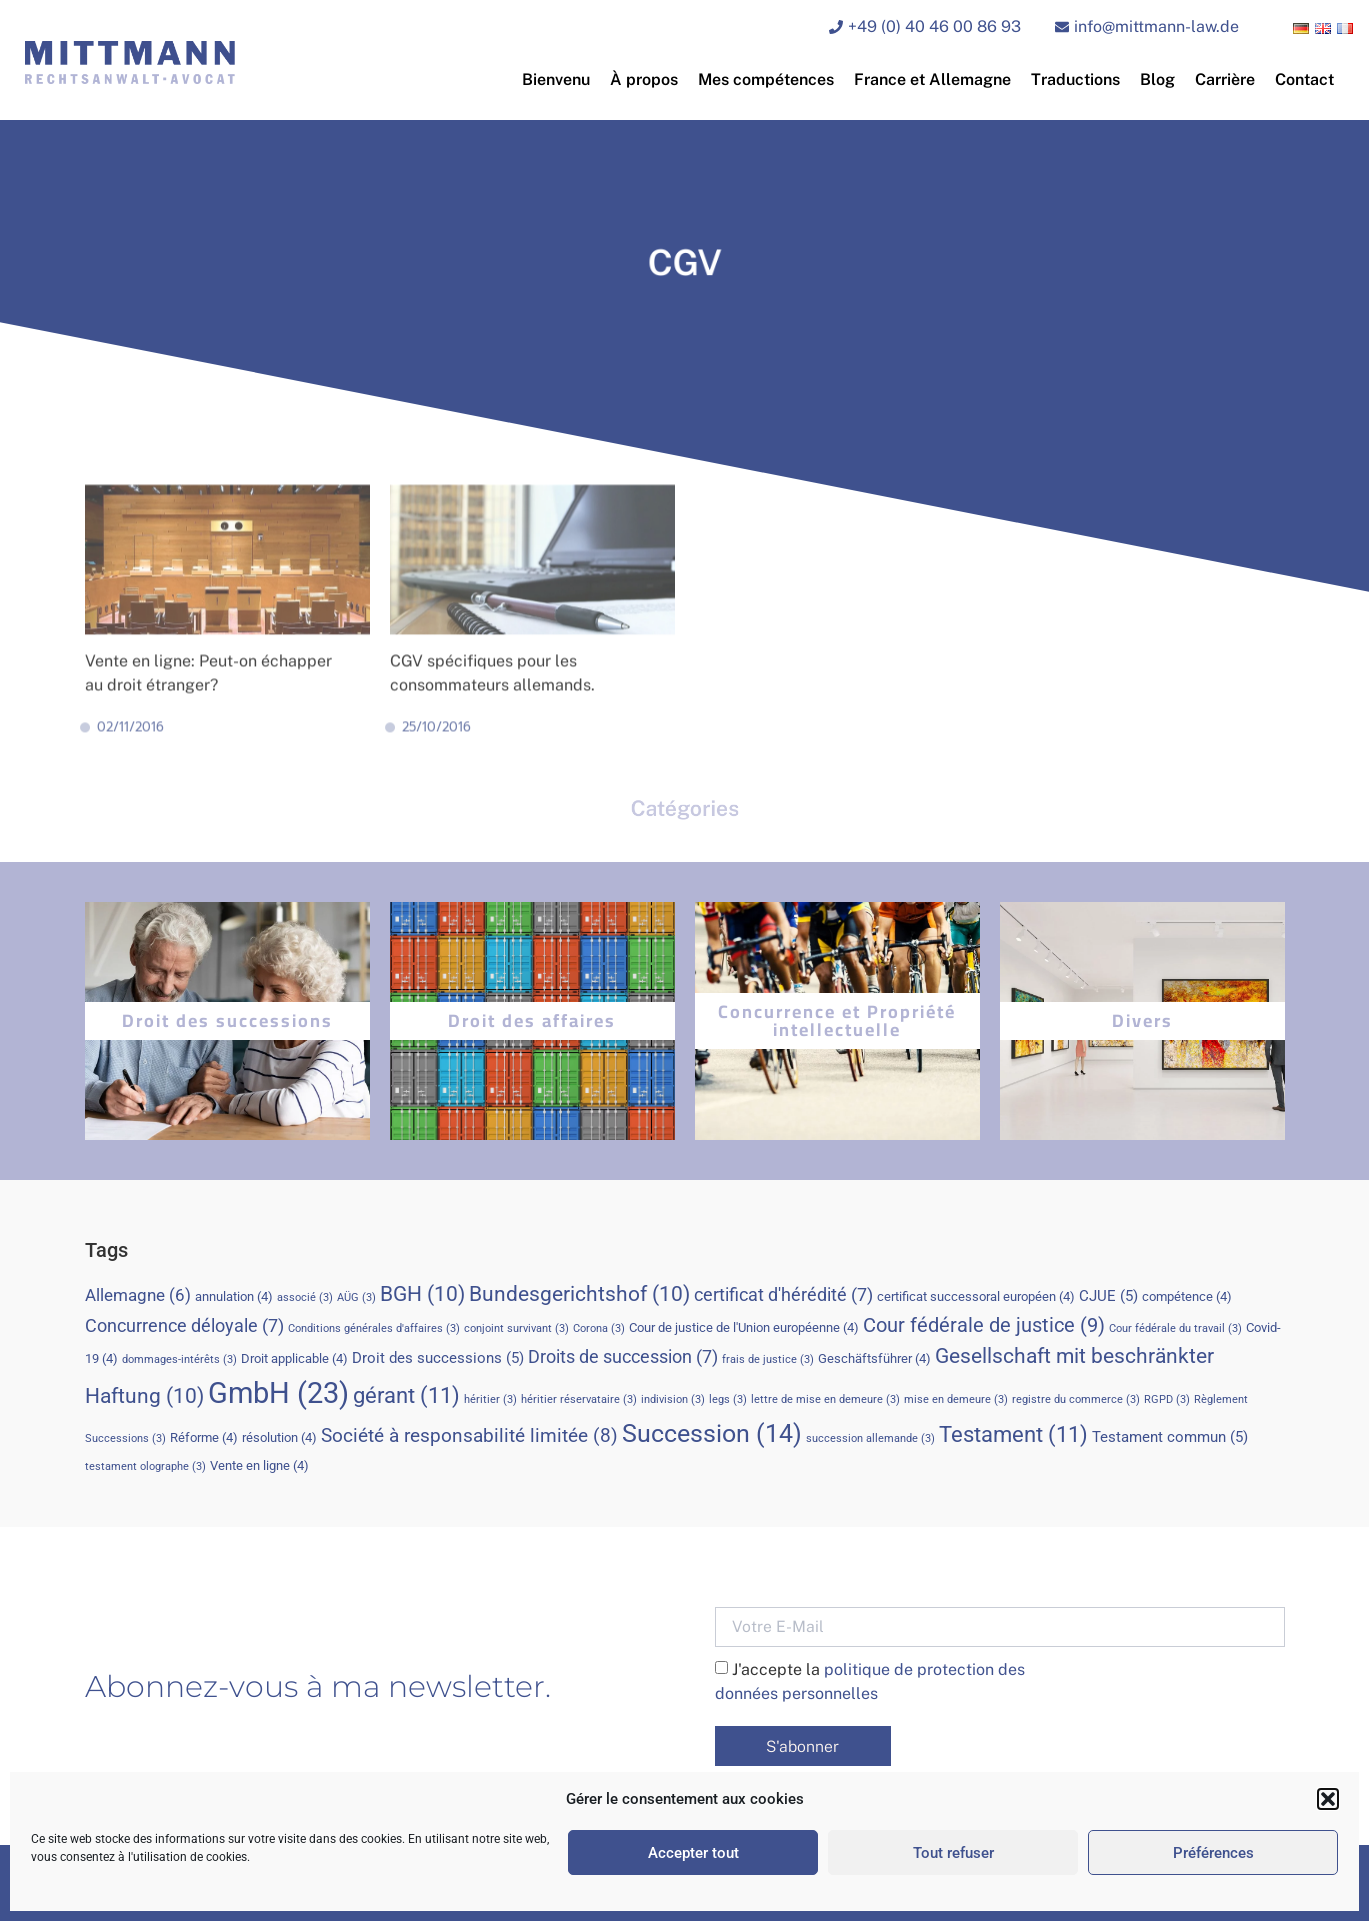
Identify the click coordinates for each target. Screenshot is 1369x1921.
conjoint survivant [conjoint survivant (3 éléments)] (516, 1328)
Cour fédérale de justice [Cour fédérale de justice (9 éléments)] (984, 1325)
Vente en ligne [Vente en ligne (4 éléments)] (259, 1465)
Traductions (1075, 79)
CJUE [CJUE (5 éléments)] (1108, 1296)
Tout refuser (953, 1853)
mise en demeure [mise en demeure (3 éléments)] (956, 1399)
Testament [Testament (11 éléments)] (1013, 1434)
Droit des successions (227, 1020)
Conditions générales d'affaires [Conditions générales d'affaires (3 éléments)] (374, 1328)
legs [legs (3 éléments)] (728, 1399)
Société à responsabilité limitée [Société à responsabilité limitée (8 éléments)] (469, 1435)
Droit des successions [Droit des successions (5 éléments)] (438, 1358)
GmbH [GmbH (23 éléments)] (278, 1393)
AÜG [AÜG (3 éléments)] (356, 1297)
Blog (1157, 79)
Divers (1142, 1020)
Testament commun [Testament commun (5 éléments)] (1170, 1437)
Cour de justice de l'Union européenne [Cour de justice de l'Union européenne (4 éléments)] (744, 1327)
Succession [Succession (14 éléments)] (712, 1433)
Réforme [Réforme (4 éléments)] (204, 1437)
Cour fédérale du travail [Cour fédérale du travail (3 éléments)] (1175, 1328)
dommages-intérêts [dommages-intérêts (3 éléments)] (179, 1359)
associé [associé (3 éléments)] (305, 1297)
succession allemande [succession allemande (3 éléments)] (870, 1438)
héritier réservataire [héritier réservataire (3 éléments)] (579, 1399)
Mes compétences (766, 79)
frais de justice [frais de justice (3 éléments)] (768, 1359)
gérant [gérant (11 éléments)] (406, 1395)
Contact (1304, 79)
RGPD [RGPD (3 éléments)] (1167, 1399)
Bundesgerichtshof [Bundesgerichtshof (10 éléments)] (579, 1293)
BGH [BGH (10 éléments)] (422, 1293)
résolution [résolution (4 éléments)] (279, 1437)
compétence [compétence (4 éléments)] (1187, 1296)
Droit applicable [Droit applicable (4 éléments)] (294, 1358)
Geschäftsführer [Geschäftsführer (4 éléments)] (874, 1358)
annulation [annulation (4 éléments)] (234, 1296)
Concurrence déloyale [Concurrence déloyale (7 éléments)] (184, 1325)
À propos (644, 79)
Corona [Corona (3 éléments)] (599, 1328)
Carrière (1225, 79)
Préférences (1213, 1853)
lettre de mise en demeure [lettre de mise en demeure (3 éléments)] (825, 1399)
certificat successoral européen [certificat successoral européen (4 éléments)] (976, 1296)
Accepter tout (693, 1853)
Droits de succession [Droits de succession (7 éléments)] (623, 1356)
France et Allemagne (932, 79)
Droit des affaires (532, 1020)
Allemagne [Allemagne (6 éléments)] (138, 1295)
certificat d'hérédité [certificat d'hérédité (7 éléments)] (783, 1294)
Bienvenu (556, 79)
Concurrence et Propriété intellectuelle (837, 1020)
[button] (1328, 1799)
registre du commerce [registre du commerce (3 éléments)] (1076, 1399)
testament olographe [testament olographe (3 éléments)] (145, 1466)
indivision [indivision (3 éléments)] (673, 1399)
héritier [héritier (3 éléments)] (490, 1399)
